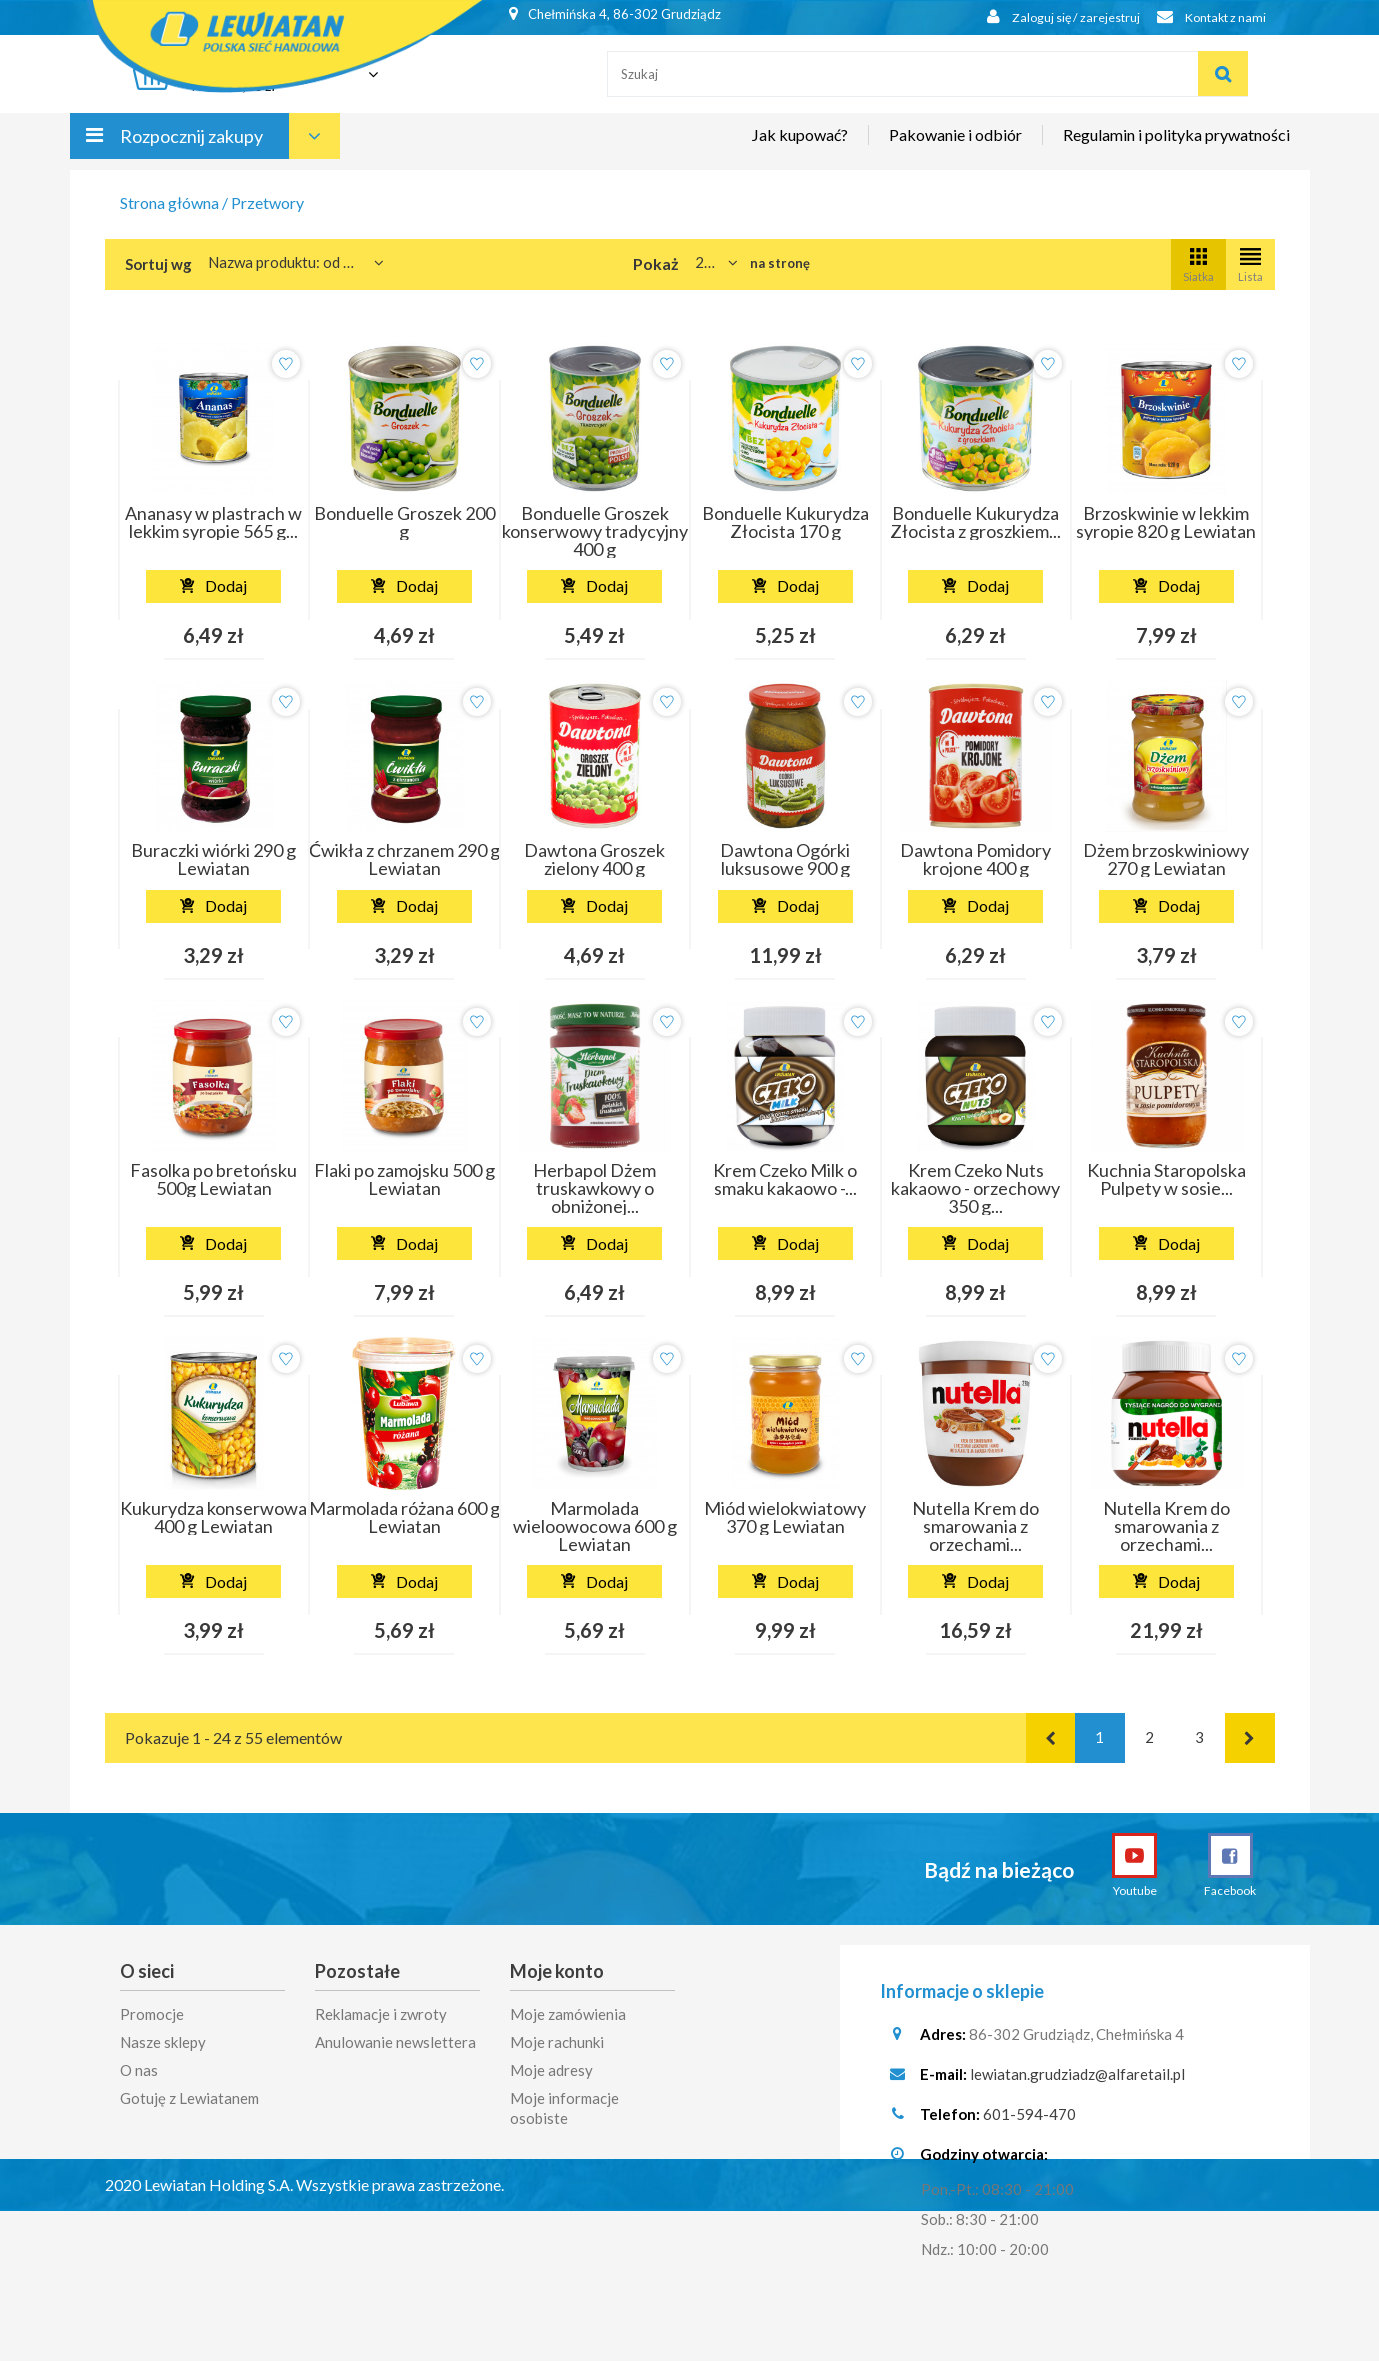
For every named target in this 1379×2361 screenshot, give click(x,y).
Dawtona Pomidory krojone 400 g (975, 859)
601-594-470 (1029, 2121)
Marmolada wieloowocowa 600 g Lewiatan (595, 1526)
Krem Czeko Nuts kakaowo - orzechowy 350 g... (975, 1188)
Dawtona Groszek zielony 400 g (594, 859)
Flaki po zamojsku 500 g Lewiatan (404, 1179)
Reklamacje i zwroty (381, 2014)
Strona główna (169, 202)
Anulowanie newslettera (395, 2042)
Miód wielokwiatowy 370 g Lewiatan (785, 1517)
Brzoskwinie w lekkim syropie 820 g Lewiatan (1166, 522)
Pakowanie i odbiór (955, 146)
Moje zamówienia (568, 2014)
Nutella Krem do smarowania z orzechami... (975, 1526)
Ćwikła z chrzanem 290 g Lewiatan (404, 859)
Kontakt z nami (1206, 17)
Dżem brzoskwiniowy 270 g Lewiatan (1166, 859)
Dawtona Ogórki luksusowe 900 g (785, 859)
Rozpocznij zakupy (191, 148)
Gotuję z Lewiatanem (189, 2098)
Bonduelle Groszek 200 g (404, 522)
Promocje (152, 2014)
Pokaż (656, 263)
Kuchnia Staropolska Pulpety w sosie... (1166, 1179)
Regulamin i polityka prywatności (1176, 146)
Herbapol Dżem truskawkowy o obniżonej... (594, 1188)
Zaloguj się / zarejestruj (1049, 17)
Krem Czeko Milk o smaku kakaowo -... (785, 1179)
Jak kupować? (800, 146)
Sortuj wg (158, 264)
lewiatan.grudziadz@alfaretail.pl (1077, 2081)
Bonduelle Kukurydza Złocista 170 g (785, 522)
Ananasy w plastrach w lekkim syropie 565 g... (213, 522)
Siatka (1198, 263)
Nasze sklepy (163, 2042)
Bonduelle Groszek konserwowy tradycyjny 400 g (595, 531)
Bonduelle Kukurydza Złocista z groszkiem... (975, 522)
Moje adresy (551, 2070)
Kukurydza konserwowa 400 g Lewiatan (213, 1517)
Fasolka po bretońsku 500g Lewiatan (213, 1179)
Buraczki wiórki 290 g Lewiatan (213, 859)
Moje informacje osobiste (564, 2108)
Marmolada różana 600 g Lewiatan (404, 1517)
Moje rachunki (557, 2042)
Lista (1250, 263)
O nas (139, 2070)
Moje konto (557, 1971)
